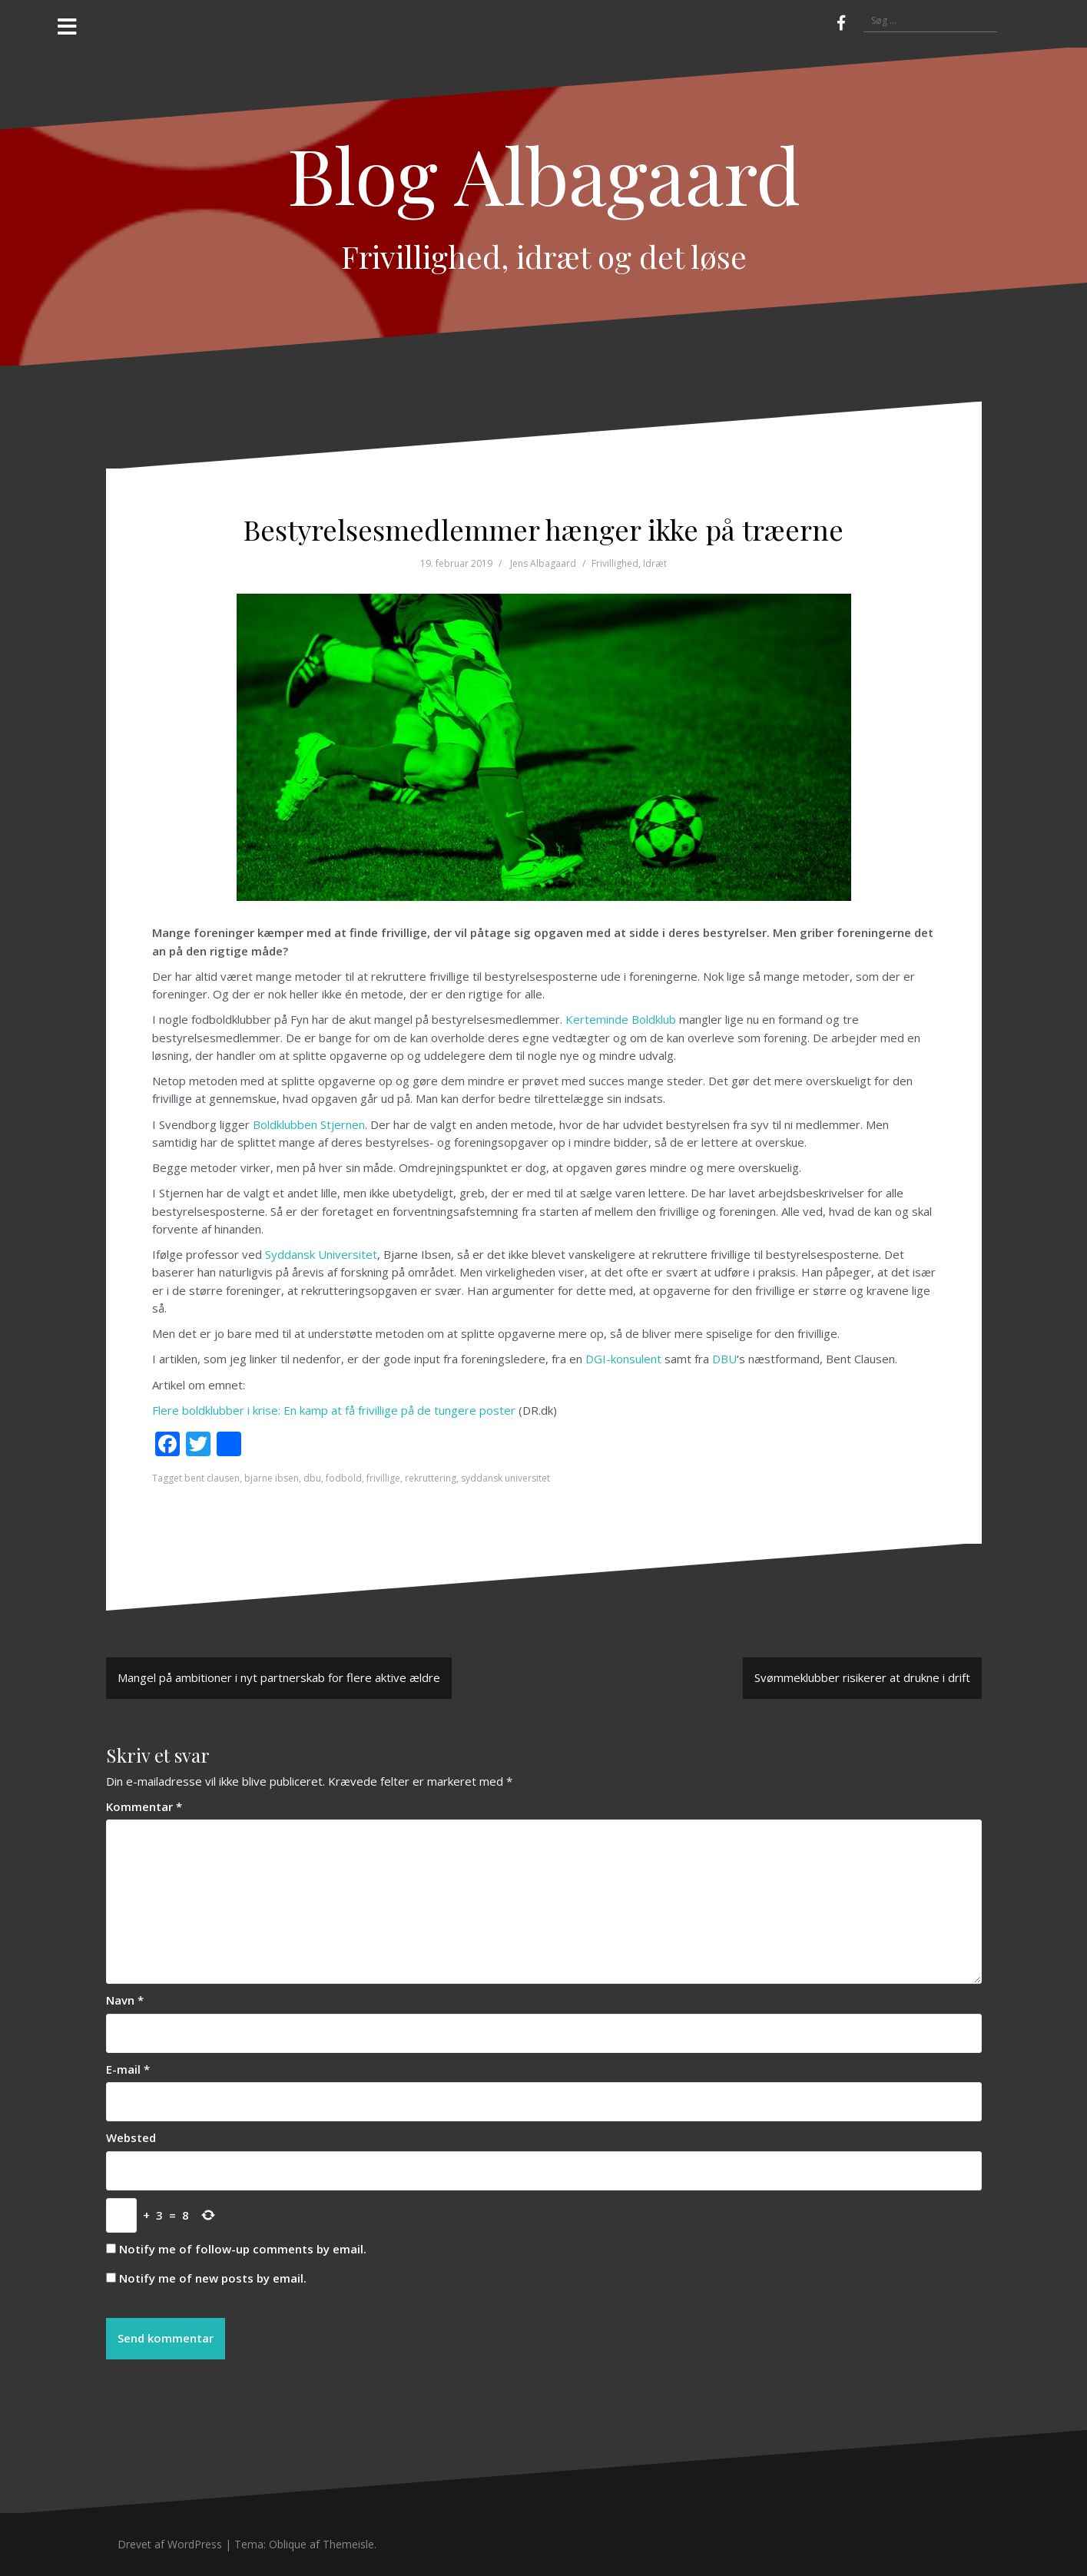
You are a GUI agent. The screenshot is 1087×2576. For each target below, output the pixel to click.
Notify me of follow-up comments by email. (242, 2248)
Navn (125, 2000)
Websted (131, 2137)
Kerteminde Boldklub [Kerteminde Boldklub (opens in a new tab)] (620, 1019)
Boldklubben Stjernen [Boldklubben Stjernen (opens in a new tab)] (309, 1124)
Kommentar (144, 1806)
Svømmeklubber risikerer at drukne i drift (862, 1677)
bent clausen (212, 1478)
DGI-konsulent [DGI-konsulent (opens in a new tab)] (623, 1358)
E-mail (128, 2069)
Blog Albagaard (543, 174)
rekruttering (430, 1478)
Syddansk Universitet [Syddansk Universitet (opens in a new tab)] (321, 1254)
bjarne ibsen (271, 1478)
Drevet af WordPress (170, 2544)
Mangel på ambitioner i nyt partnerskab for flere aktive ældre (279, 1677)
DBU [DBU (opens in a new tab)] (724, 1358)
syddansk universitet (505, 1478)
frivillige (383, 1478)
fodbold (344, 1478)
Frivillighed (615, 563)
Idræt (655, 563)
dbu (312, 1478)
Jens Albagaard (543, 563)
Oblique (288, 2544)
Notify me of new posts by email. (213, 2278)
